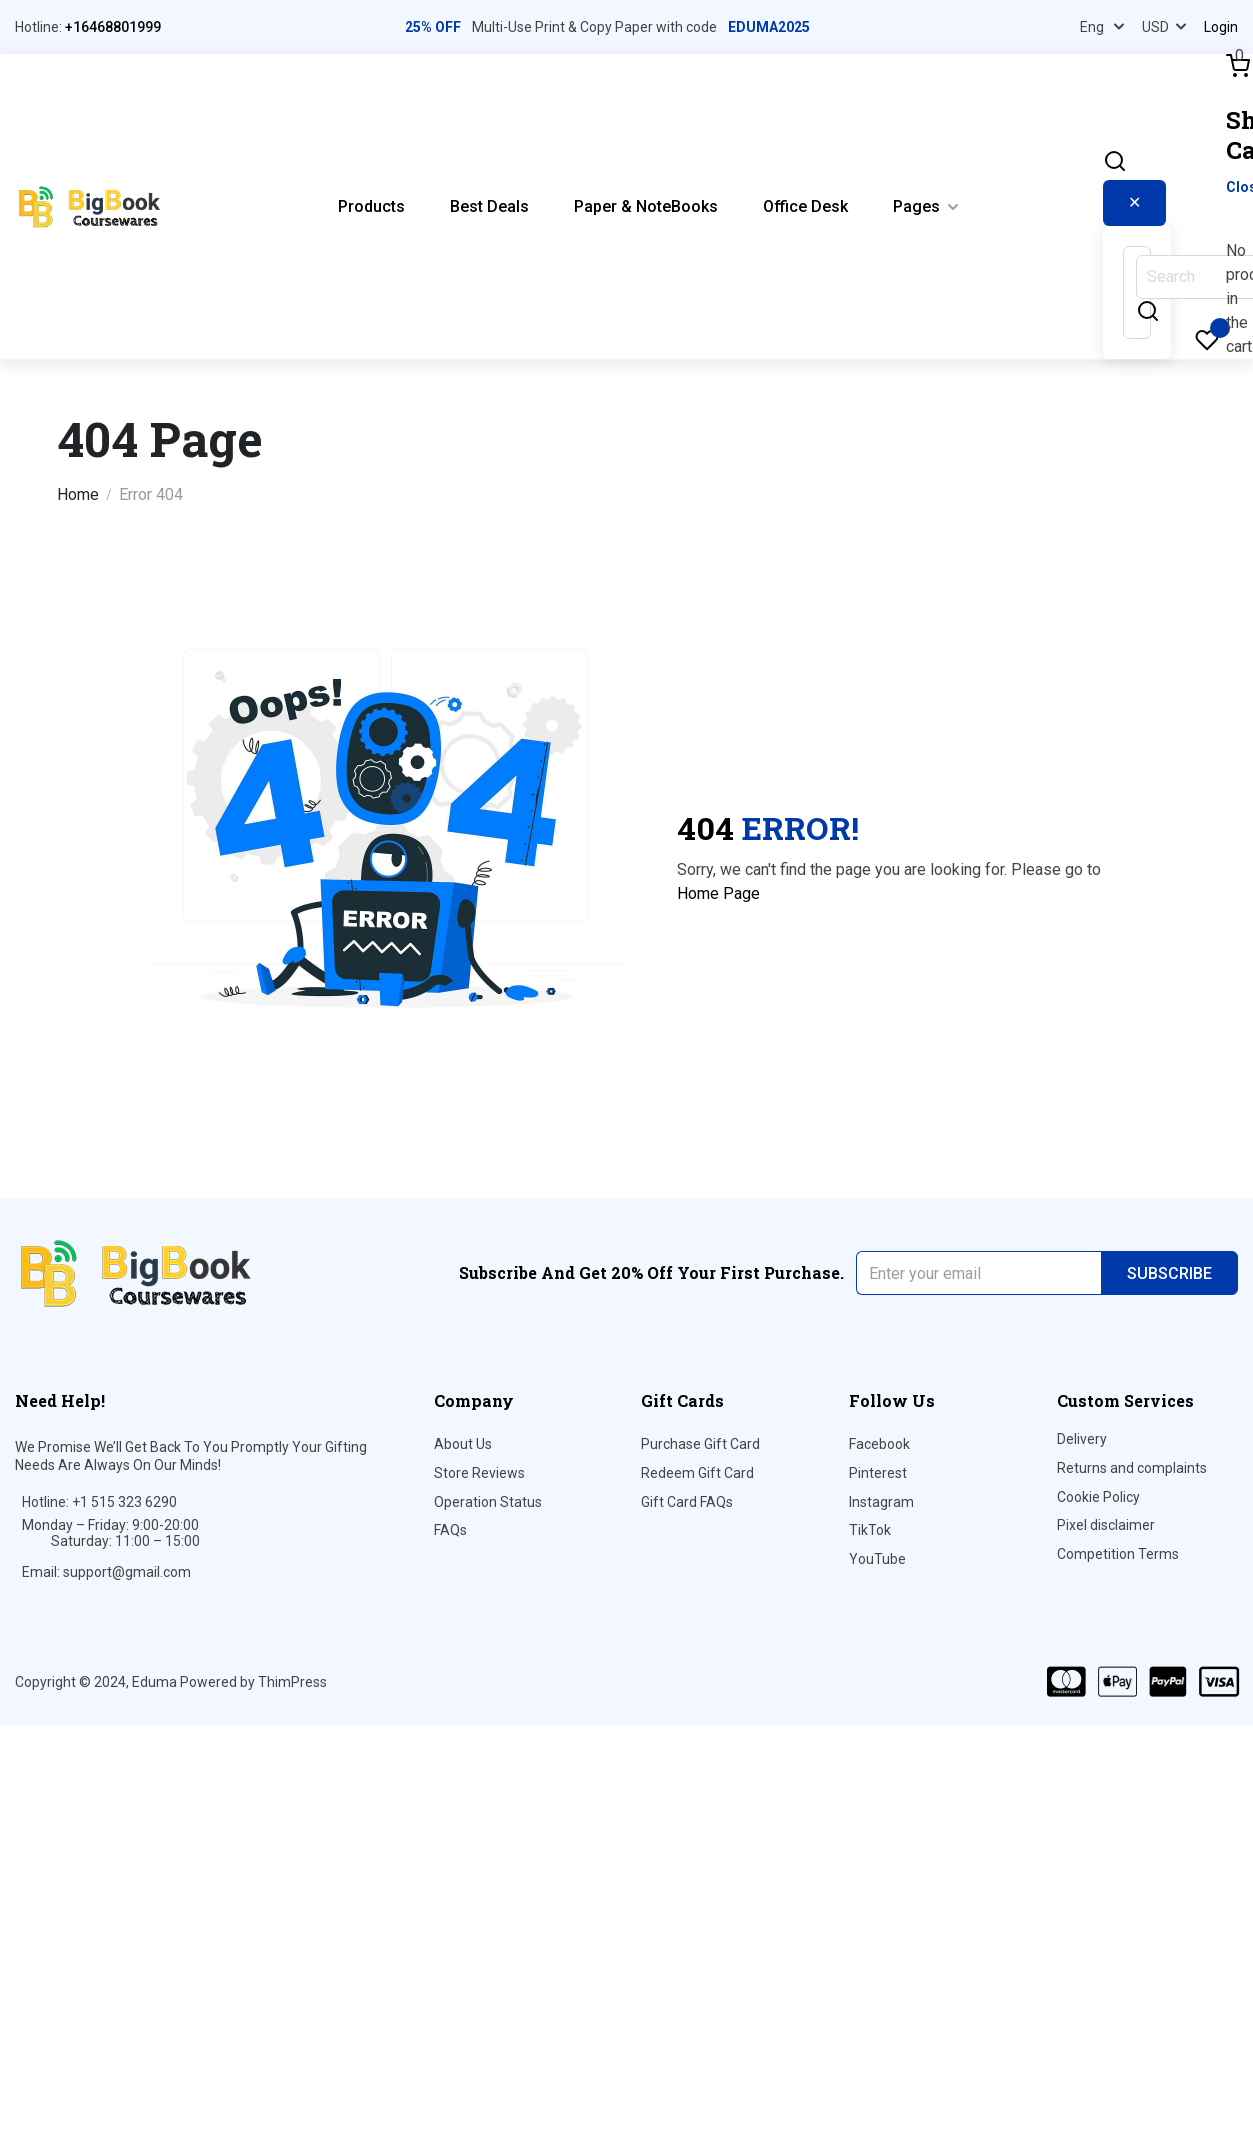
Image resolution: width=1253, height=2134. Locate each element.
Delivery (1082, 1439)
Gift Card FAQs (687, 1502)
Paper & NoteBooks (646, 206)
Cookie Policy (1098, 1497)
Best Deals (489, 206)
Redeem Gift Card (697, 1473)
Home (78, 494)
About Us (463, 1444)
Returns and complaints (1132, 1468)
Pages (916, 206)
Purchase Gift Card (700, 1444)
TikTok (870, 1530)
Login (1221, 27)
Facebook (879, 1444)
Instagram (881, 1502)
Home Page (718, 893)
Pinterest (878, 1473)
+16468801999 (113, 27)
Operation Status (488, 1502)
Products (371, 206)
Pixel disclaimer (1106, 1525)
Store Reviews (479, 1473)
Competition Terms (1118, 1554)
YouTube (877, 1559)
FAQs (450, 1530)
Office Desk (805, 206)
